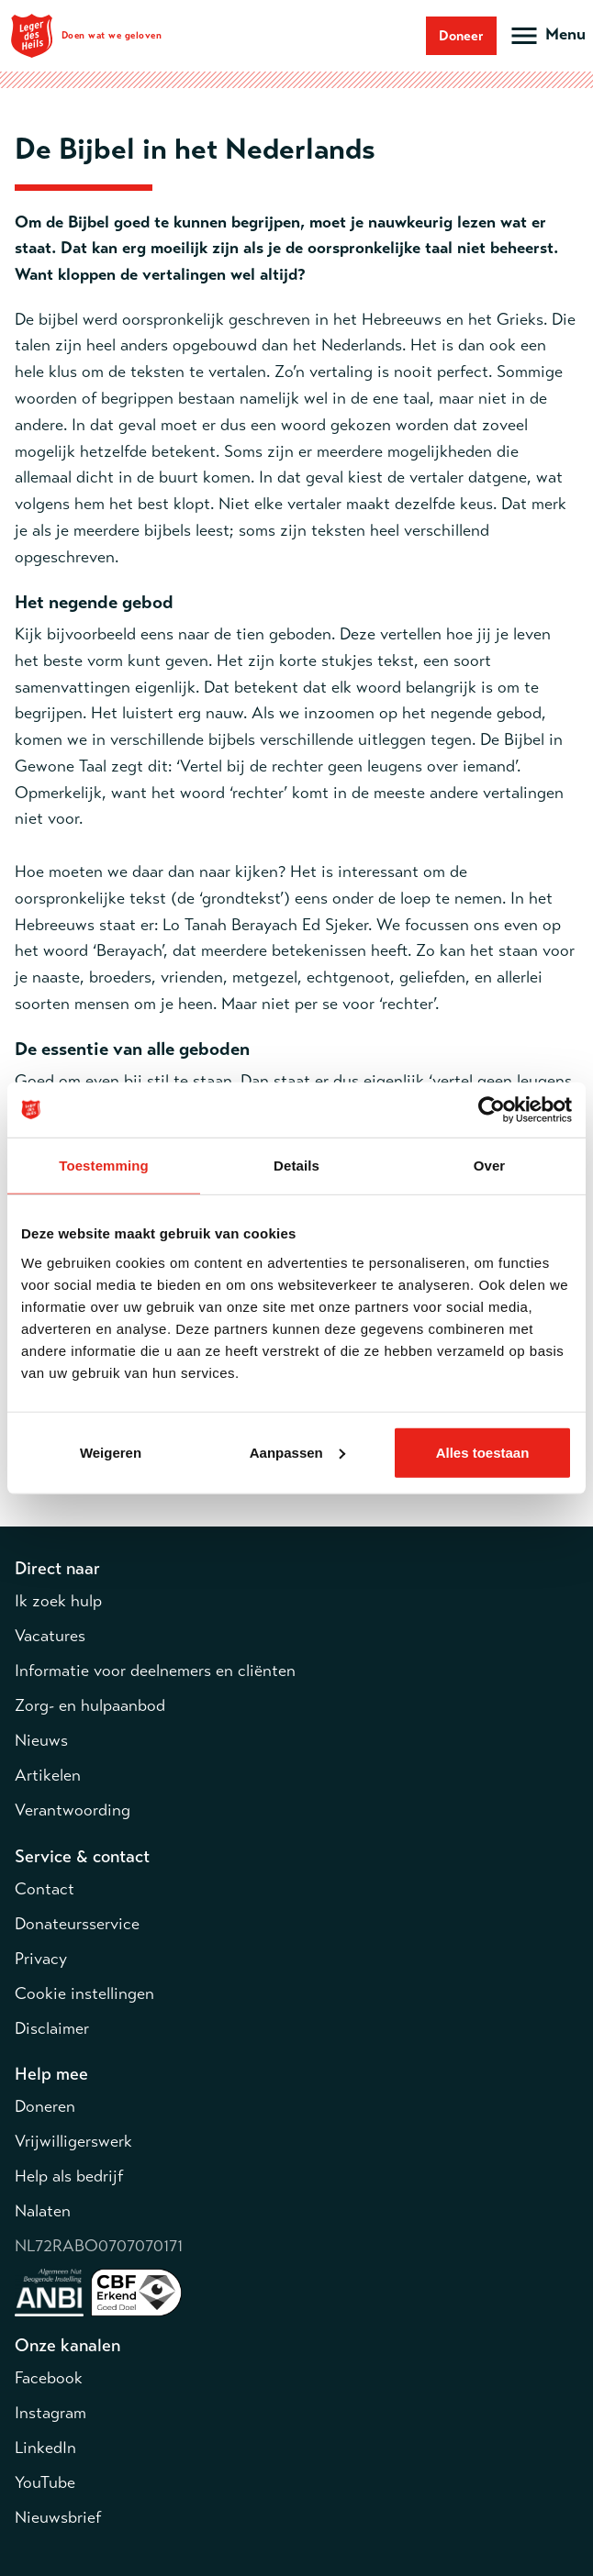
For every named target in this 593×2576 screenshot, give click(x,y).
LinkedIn (45, 2447)
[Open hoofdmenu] (547, 35)
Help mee (51, 2073)
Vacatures (50, 1636)
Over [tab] (490, 1165)
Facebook (49, 2378)
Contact (44, 1889)
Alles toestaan (483, 1452)
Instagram (50, 2413)
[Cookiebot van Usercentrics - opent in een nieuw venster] (491, 1110)
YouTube (45, 2482)
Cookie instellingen (84, 1993)
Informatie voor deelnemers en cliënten (155, 1670)
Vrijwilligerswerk (73, 2141)
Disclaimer (52, 2028)
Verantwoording (72, 1810)
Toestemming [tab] (104, 1165)
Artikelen (48, 1775)
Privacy (41, 1959)
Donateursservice (77, 1924)
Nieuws (41, 1740)
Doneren (45, 2106)
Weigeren (110, 1452)
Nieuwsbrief (58, 2517)
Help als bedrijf (69, 2176)
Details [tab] (296, 1165)
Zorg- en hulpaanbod (90, 1705)
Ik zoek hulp (58, 1601)
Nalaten (43, 2211)
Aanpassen (297, 1452)
